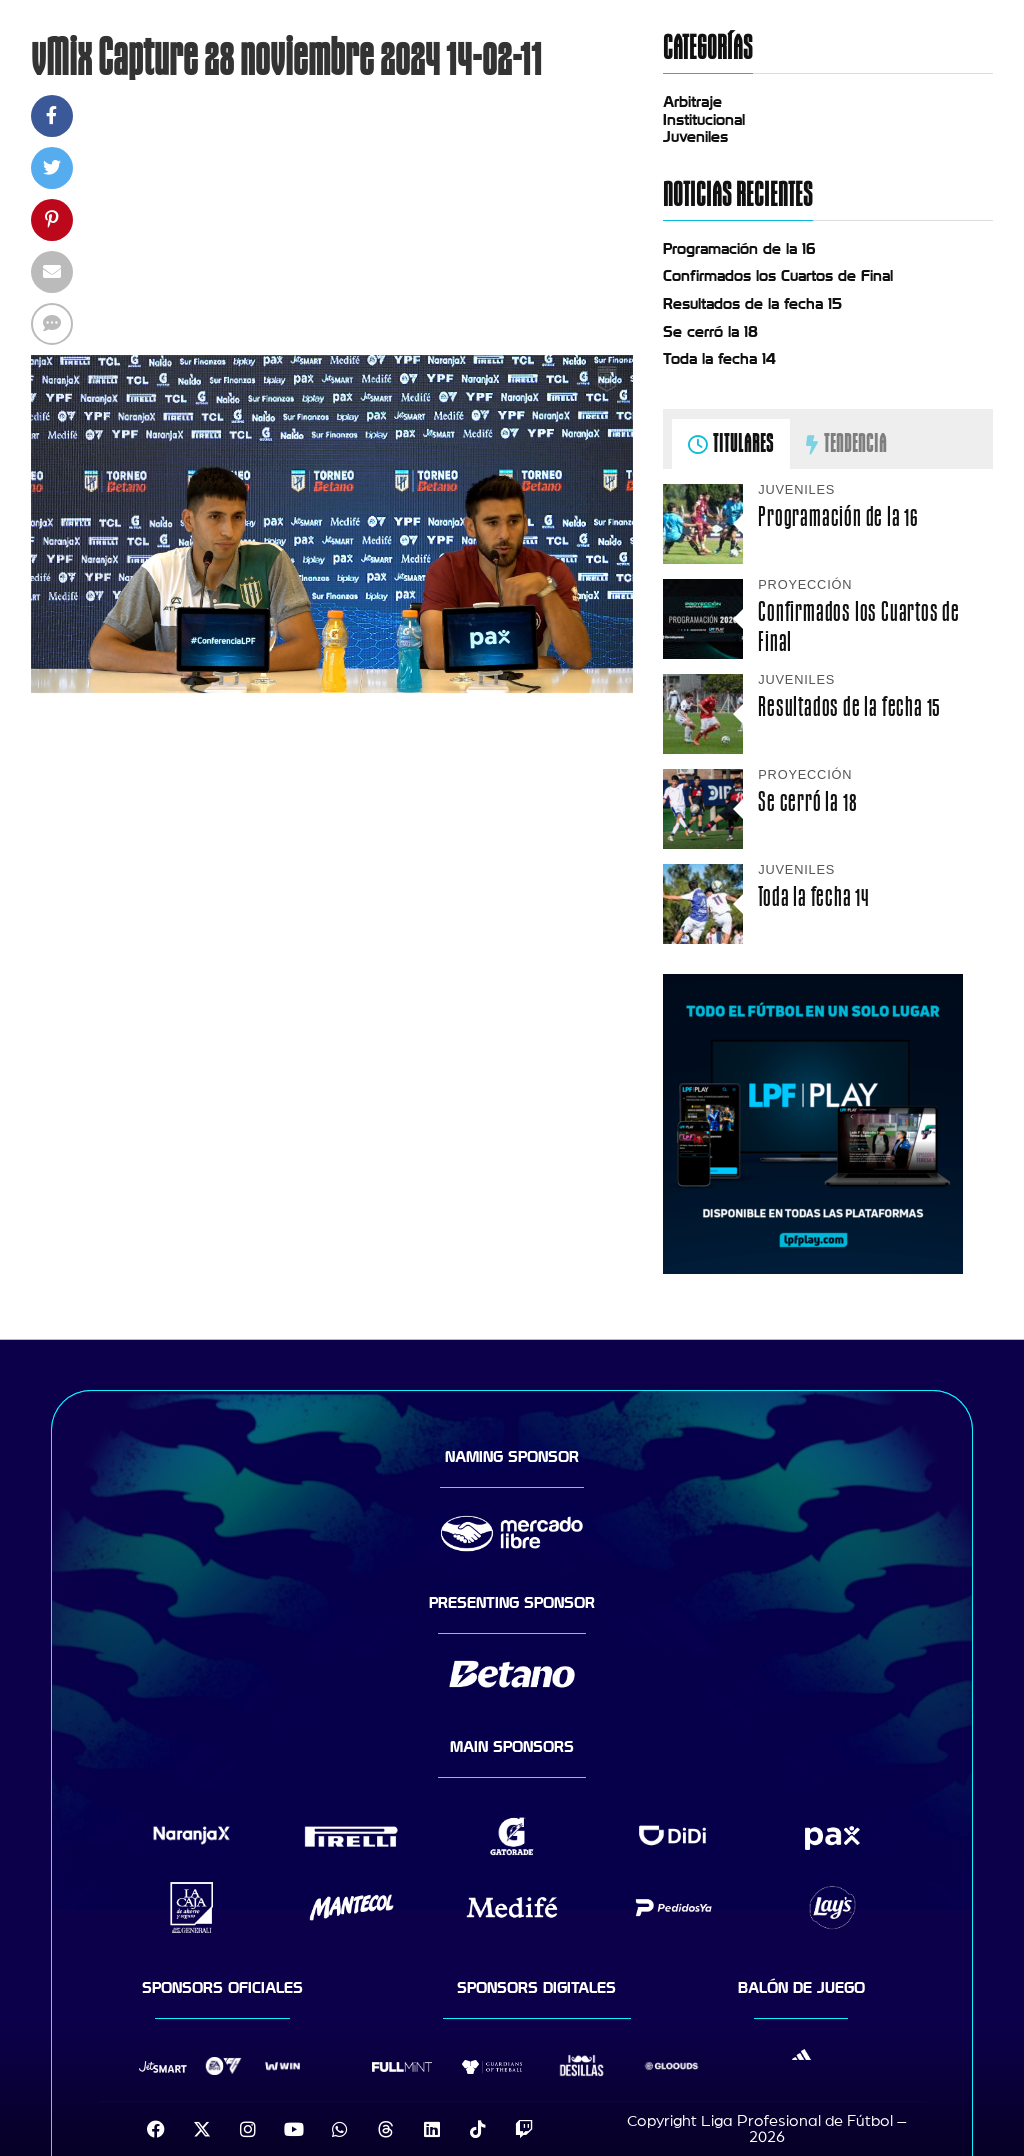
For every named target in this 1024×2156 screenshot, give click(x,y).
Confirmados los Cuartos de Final (778, 276)
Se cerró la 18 (710, 332)
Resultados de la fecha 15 (752, 304)
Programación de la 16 (739, 249)
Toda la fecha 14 (719, 359)
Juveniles (695, 137)
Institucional (704, 120)
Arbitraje (692, 102)
